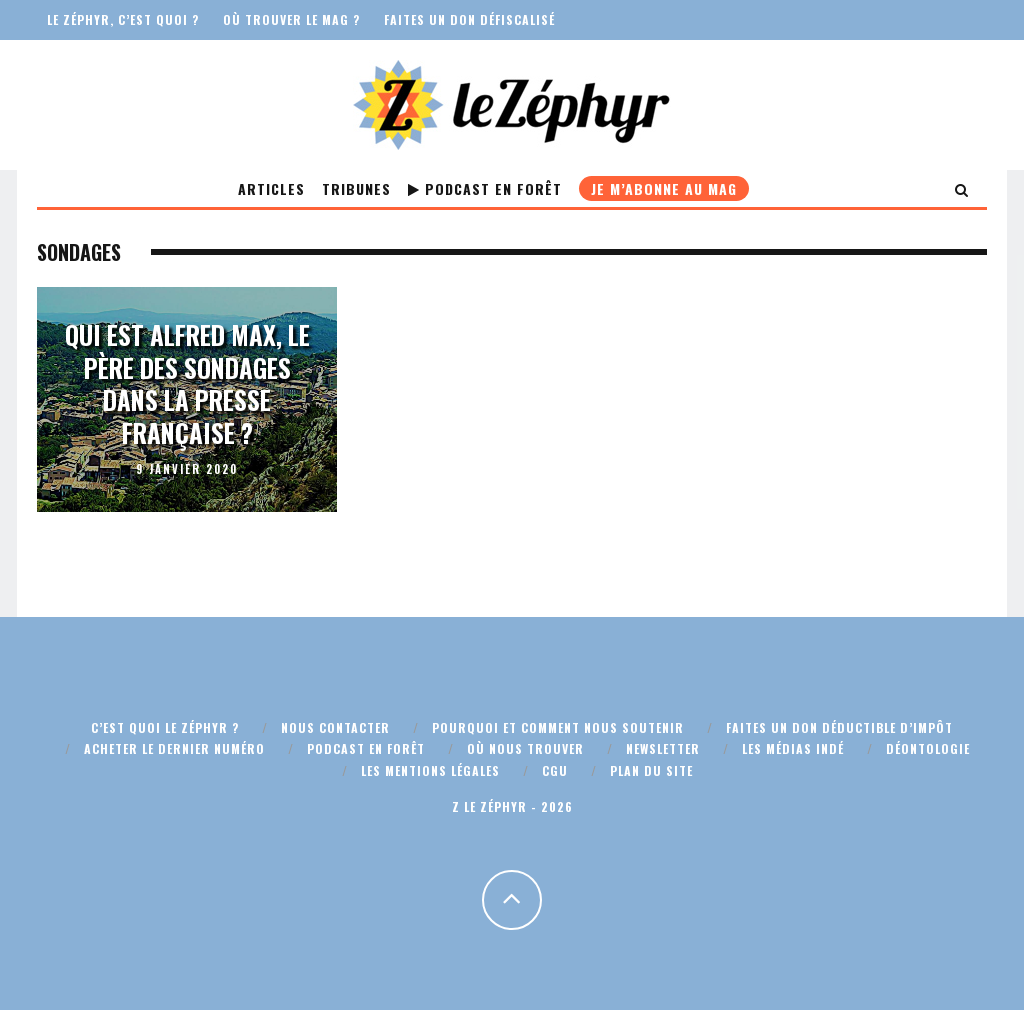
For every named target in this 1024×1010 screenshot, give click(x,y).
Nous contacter (335, 727)
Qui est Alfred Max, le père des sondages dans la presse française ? (187, 383)
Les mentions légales (430, 770)
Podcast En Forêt (485, 188)
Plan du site (651, 770)
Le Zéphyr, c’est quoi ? (123, 19)
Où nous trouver (525, 748)
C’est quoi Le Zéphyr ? (165, 727)
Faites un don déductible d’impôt (839, 727)
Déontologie (928, 748)
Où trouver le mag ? (291, 19)
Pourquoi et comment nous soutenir (558, 727)
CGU (555, 770)
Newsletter (663, 748)
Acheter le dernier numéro (174, 748)
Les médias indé (793, 748)
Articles (271, 188)
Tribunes (356, 188)
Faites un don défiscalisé (469, 19)
